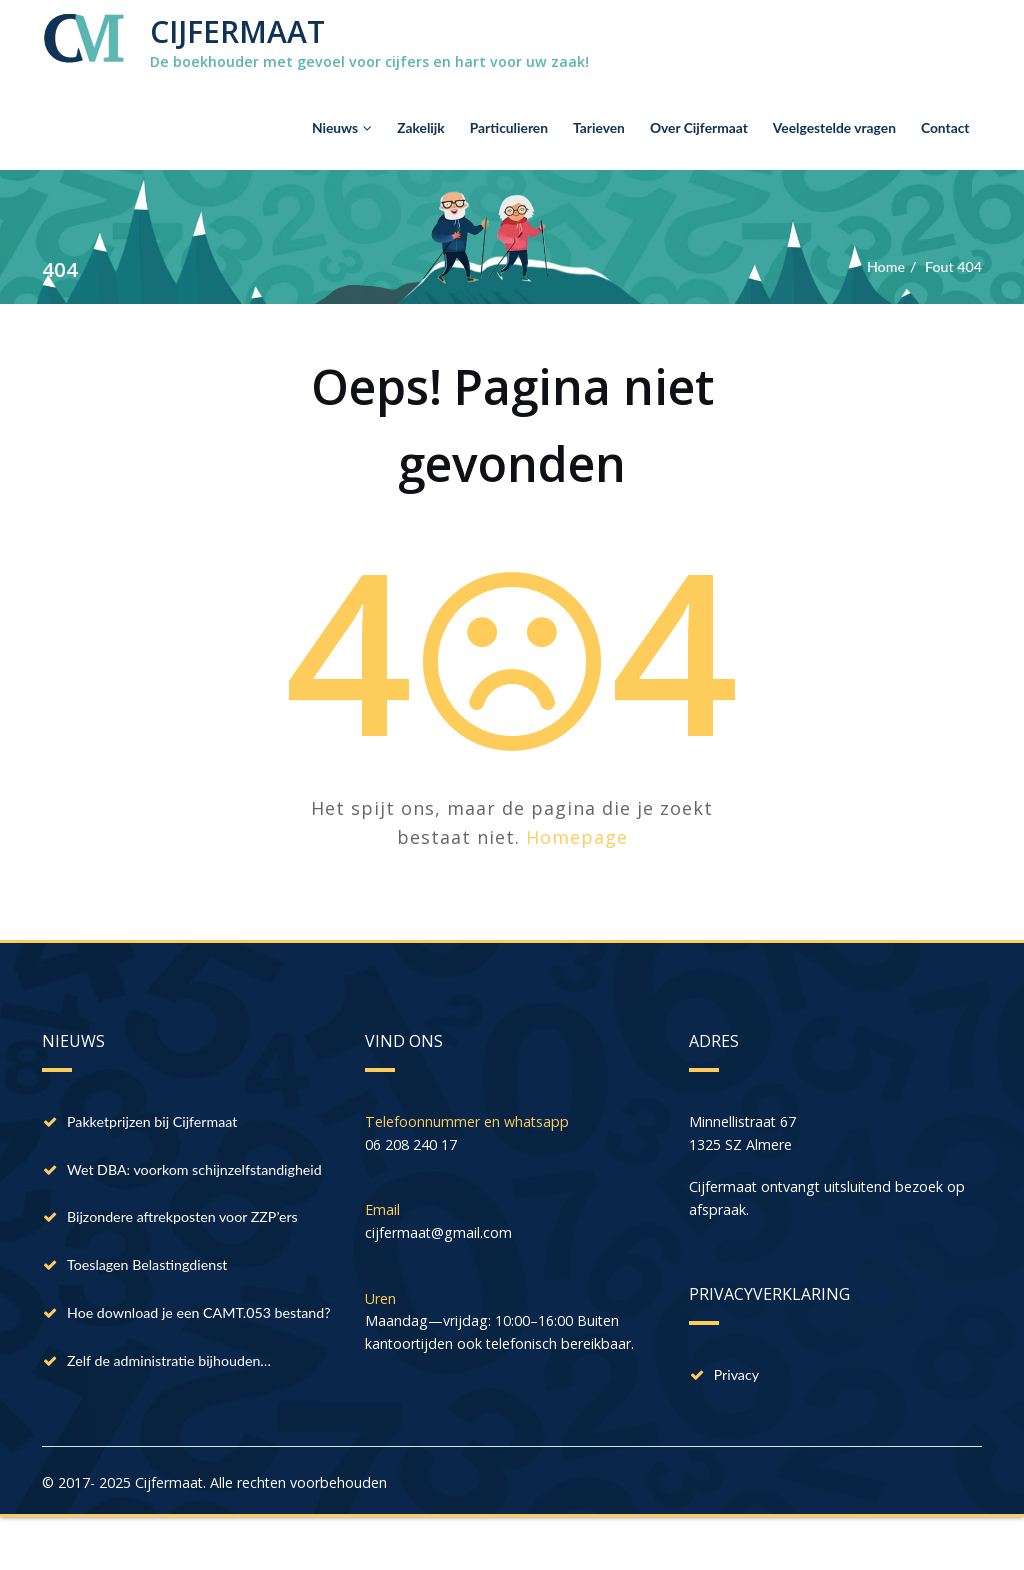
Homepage (577, 837)
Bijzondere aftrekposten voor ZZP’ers (189, 1248)
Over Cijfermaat (698, 128)
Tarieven (598, 128)
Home (881, 267)
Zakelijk (421, 128)
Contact (945, 128)
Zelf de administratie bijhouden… (175, 1422)
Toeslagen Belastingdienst (152, 1298)
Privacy (739, 1381)
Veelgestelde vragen (834, 128)
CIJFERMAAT (237, 31)
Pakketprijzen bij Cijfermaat (158, 1124)
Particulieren (508, 128)
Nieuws (342, 128)
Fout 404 (952, 267)
